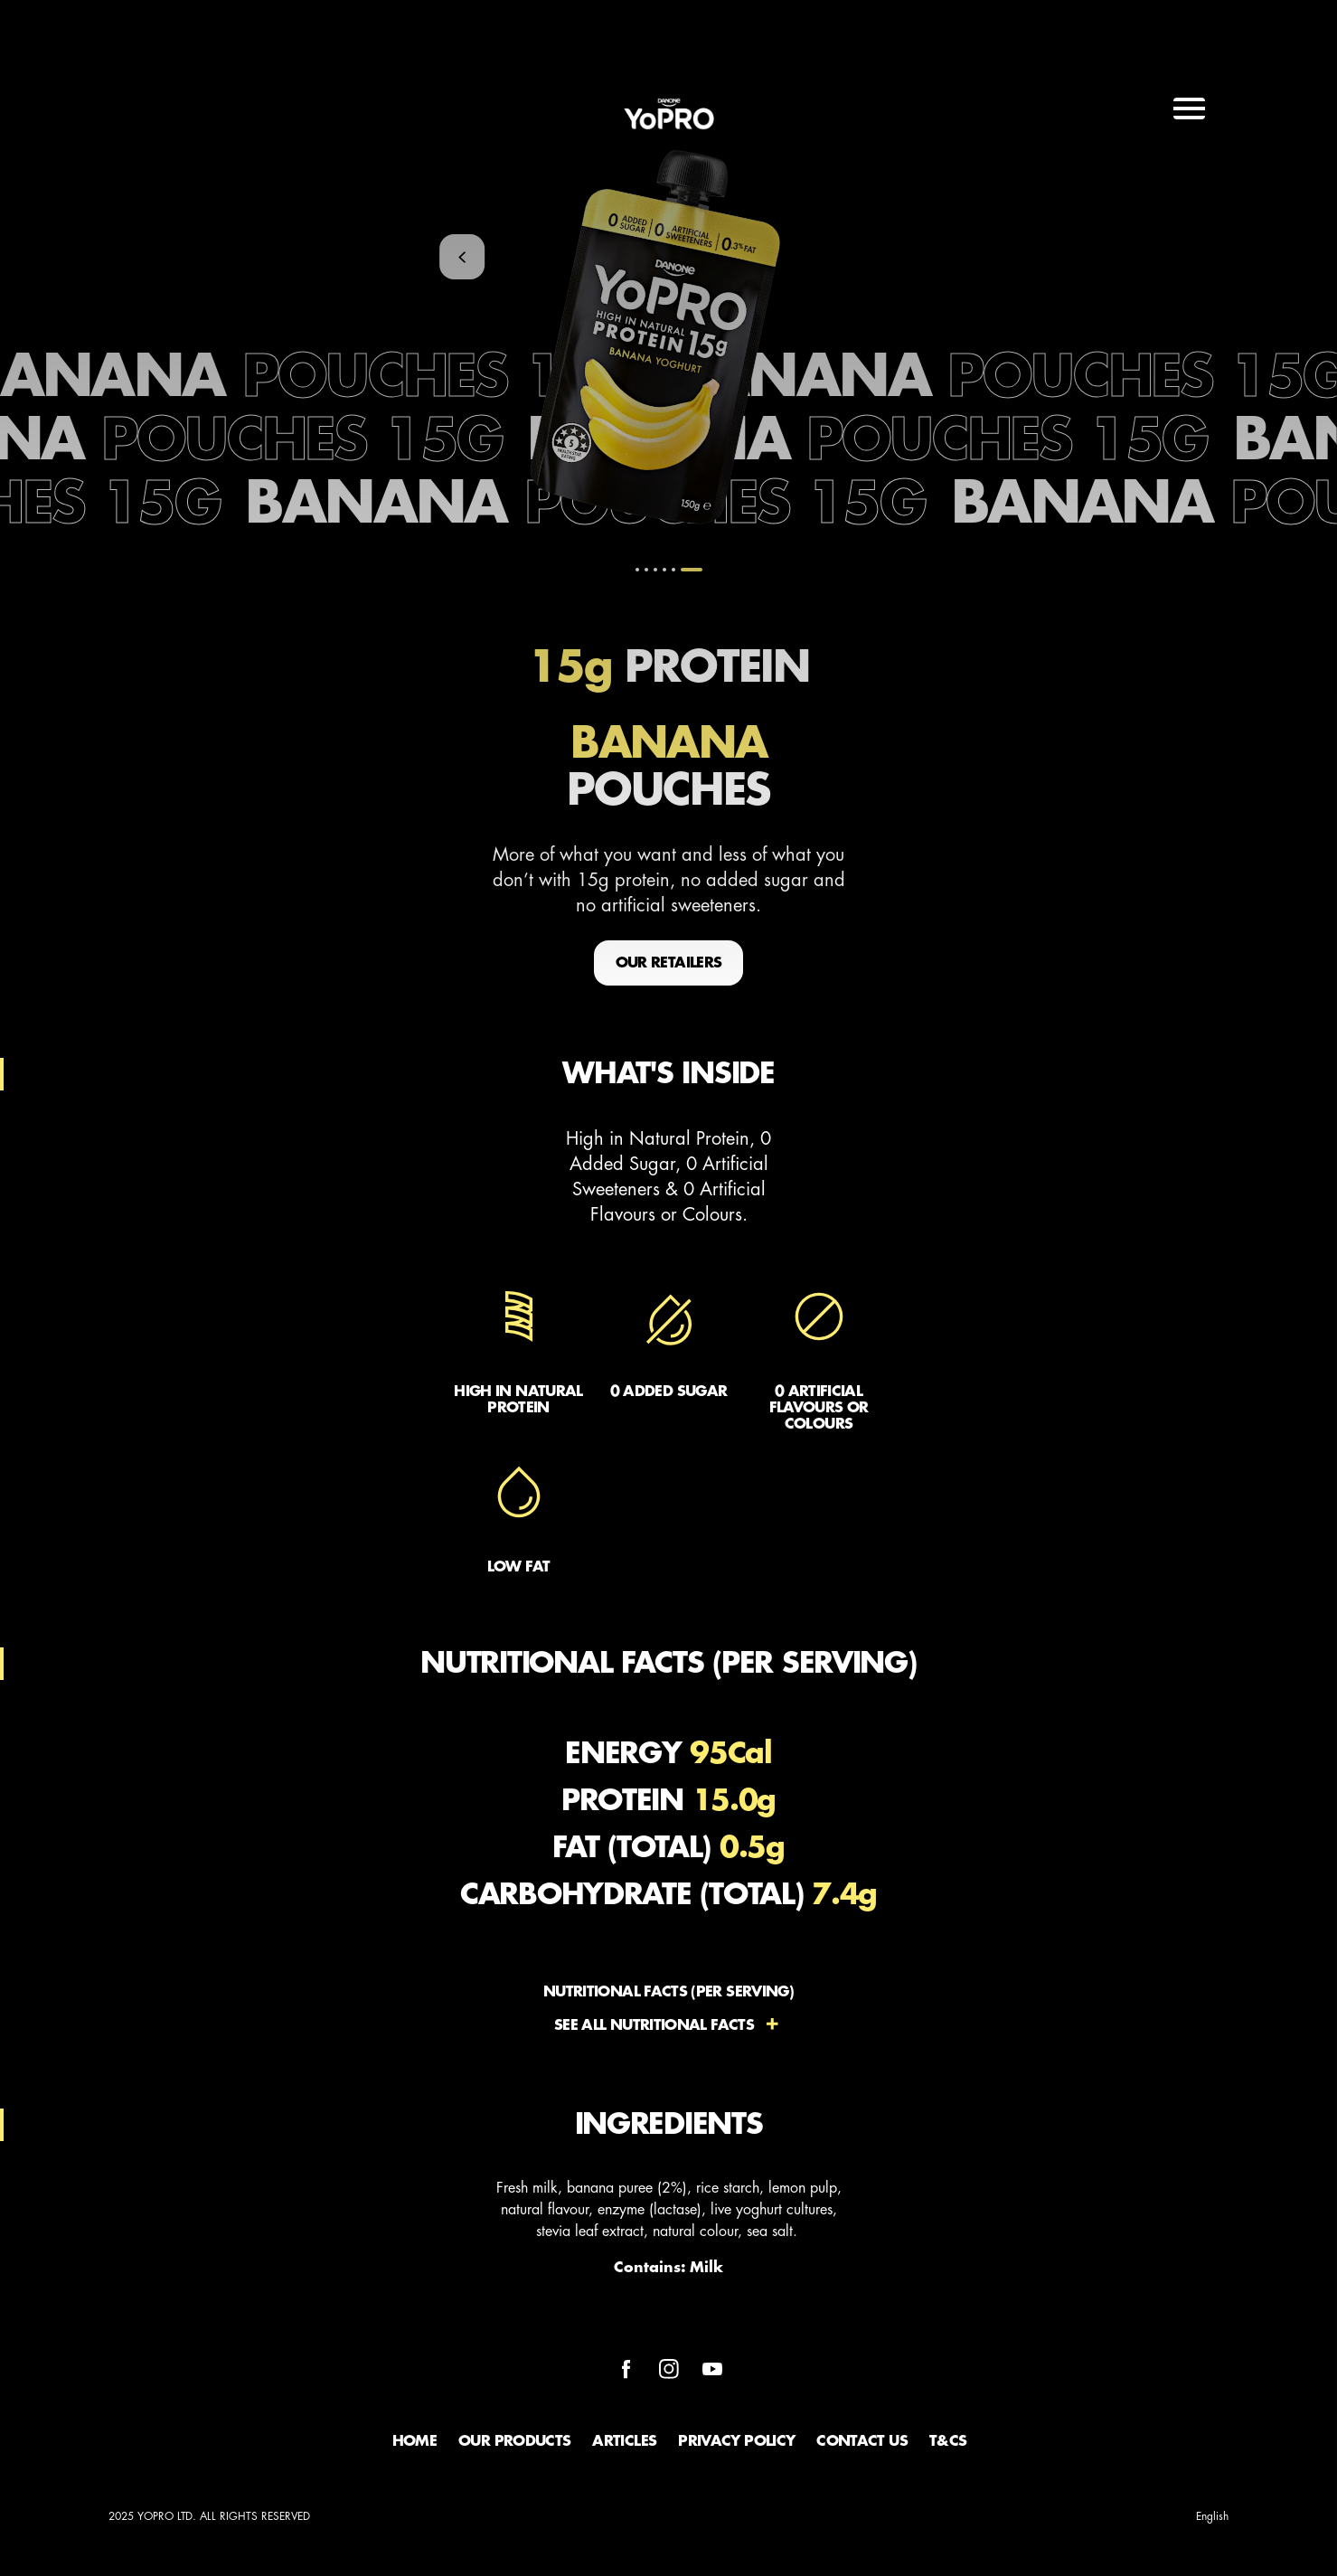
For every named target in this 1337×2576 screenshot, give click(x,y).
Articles (624, 2441)
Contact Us (862, 2441)
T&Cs (947, 2441)
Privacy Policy (736, 2441)
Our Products (514, 2441)
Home (414, 2441)
